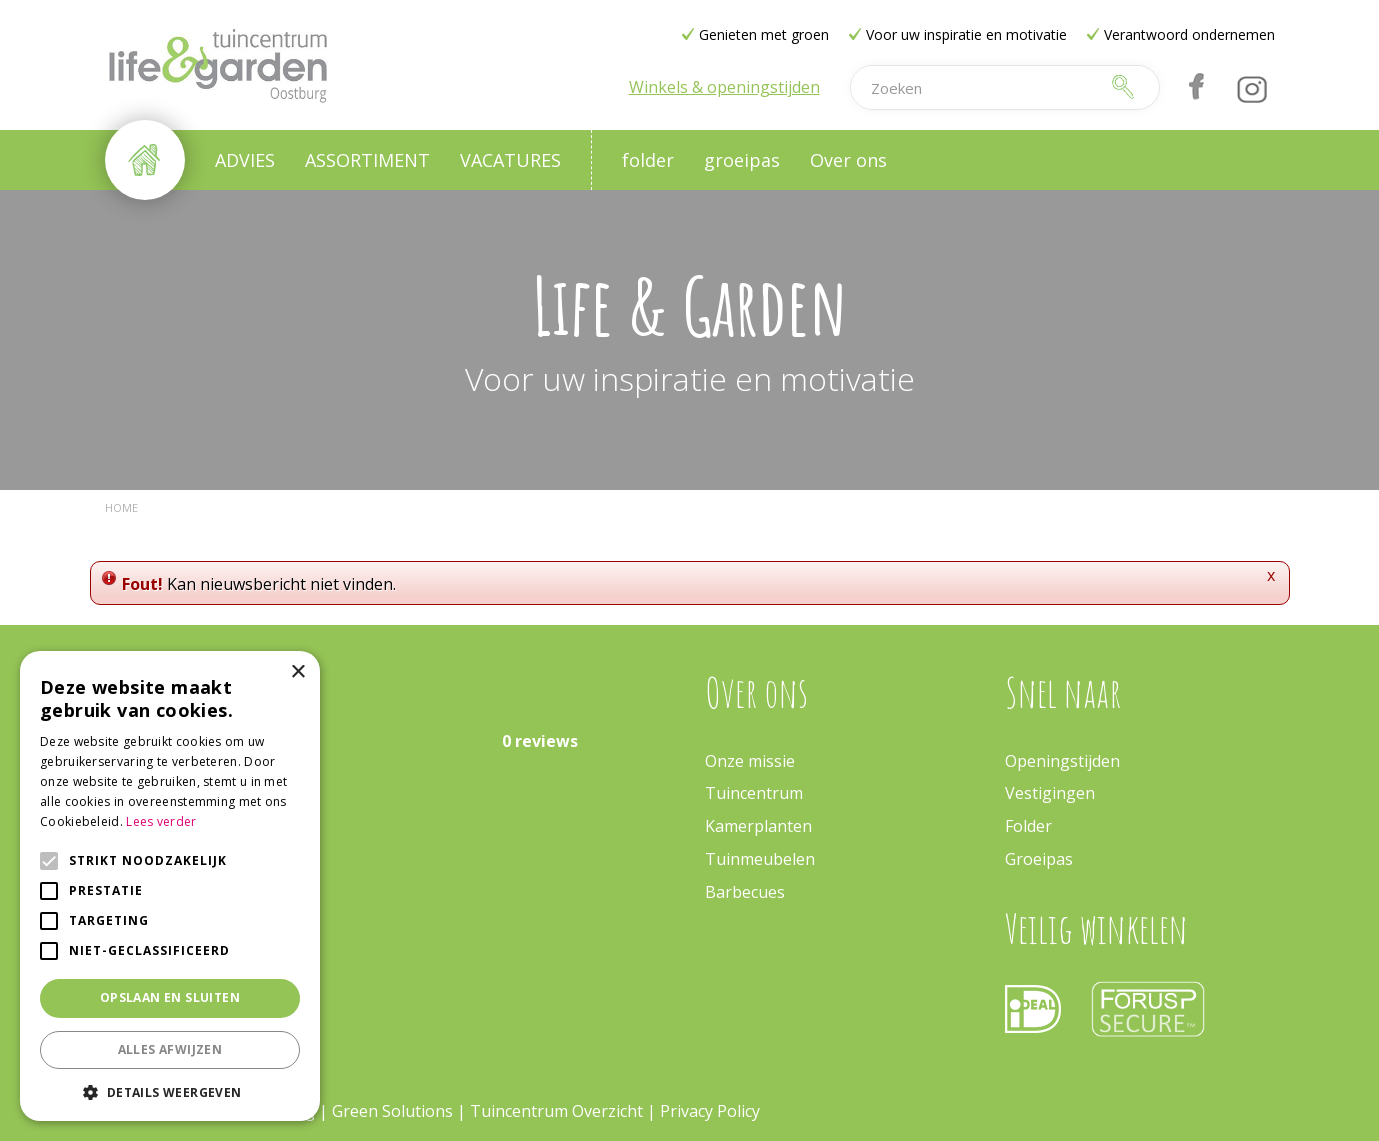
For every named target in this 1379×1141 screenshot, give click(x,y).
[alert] (170, 886)
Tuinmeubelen (760, 859)
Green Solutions (392, 1111)
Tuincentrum (754, 793)
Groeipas (1039, 859)
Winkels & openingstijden (724, 87)
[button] (170, 1091)
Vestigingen (1050, 793)
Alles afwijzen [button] (170, 1049)
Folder (1028, 826)
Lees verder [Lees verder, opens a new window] (161, 821)
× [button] (297, 672)
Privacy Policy (710, 1111)
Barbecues (745, 892)
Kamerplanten (758, 826)
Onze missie (750, 761)
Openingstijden (1062, 761)
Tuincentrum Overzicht (556, 1111)
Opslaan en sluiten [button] (170, 997)
